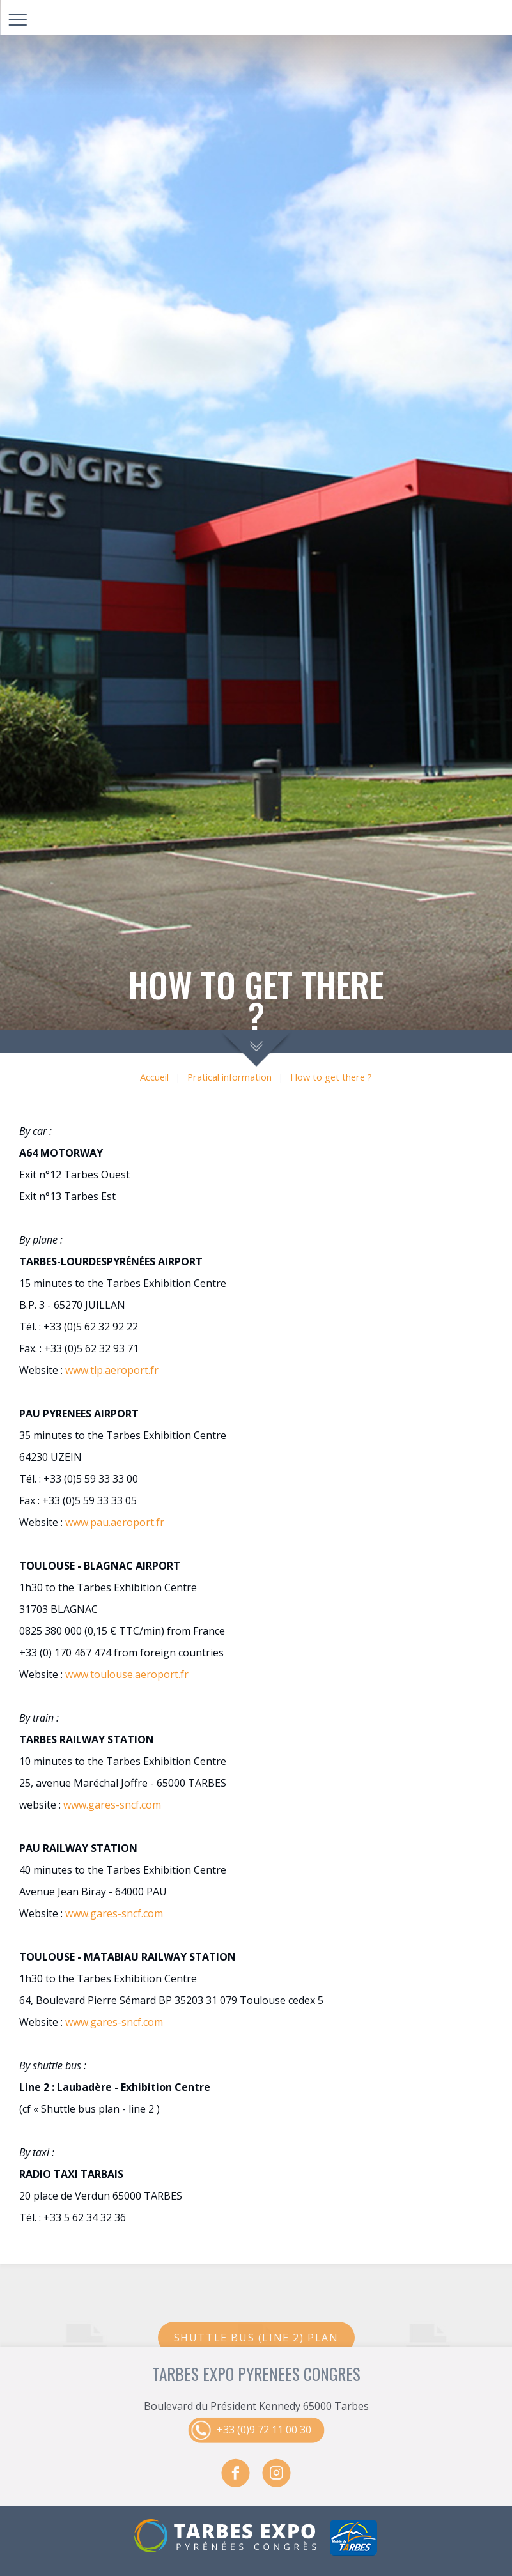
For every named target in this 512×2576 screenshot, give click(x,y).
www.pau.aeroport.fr (114, 1522)
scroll (256, 1048)
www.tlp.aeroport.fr (112, 1370)
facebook (236, 2473)
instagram (277, 2473)
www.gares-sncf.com (112, 1805)
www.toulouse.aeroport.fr (127, 1674)
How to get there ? (331, 1077)
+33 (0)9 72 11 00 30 (264, 2430)
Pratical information (229, 1077)
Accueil (154, 1077)
